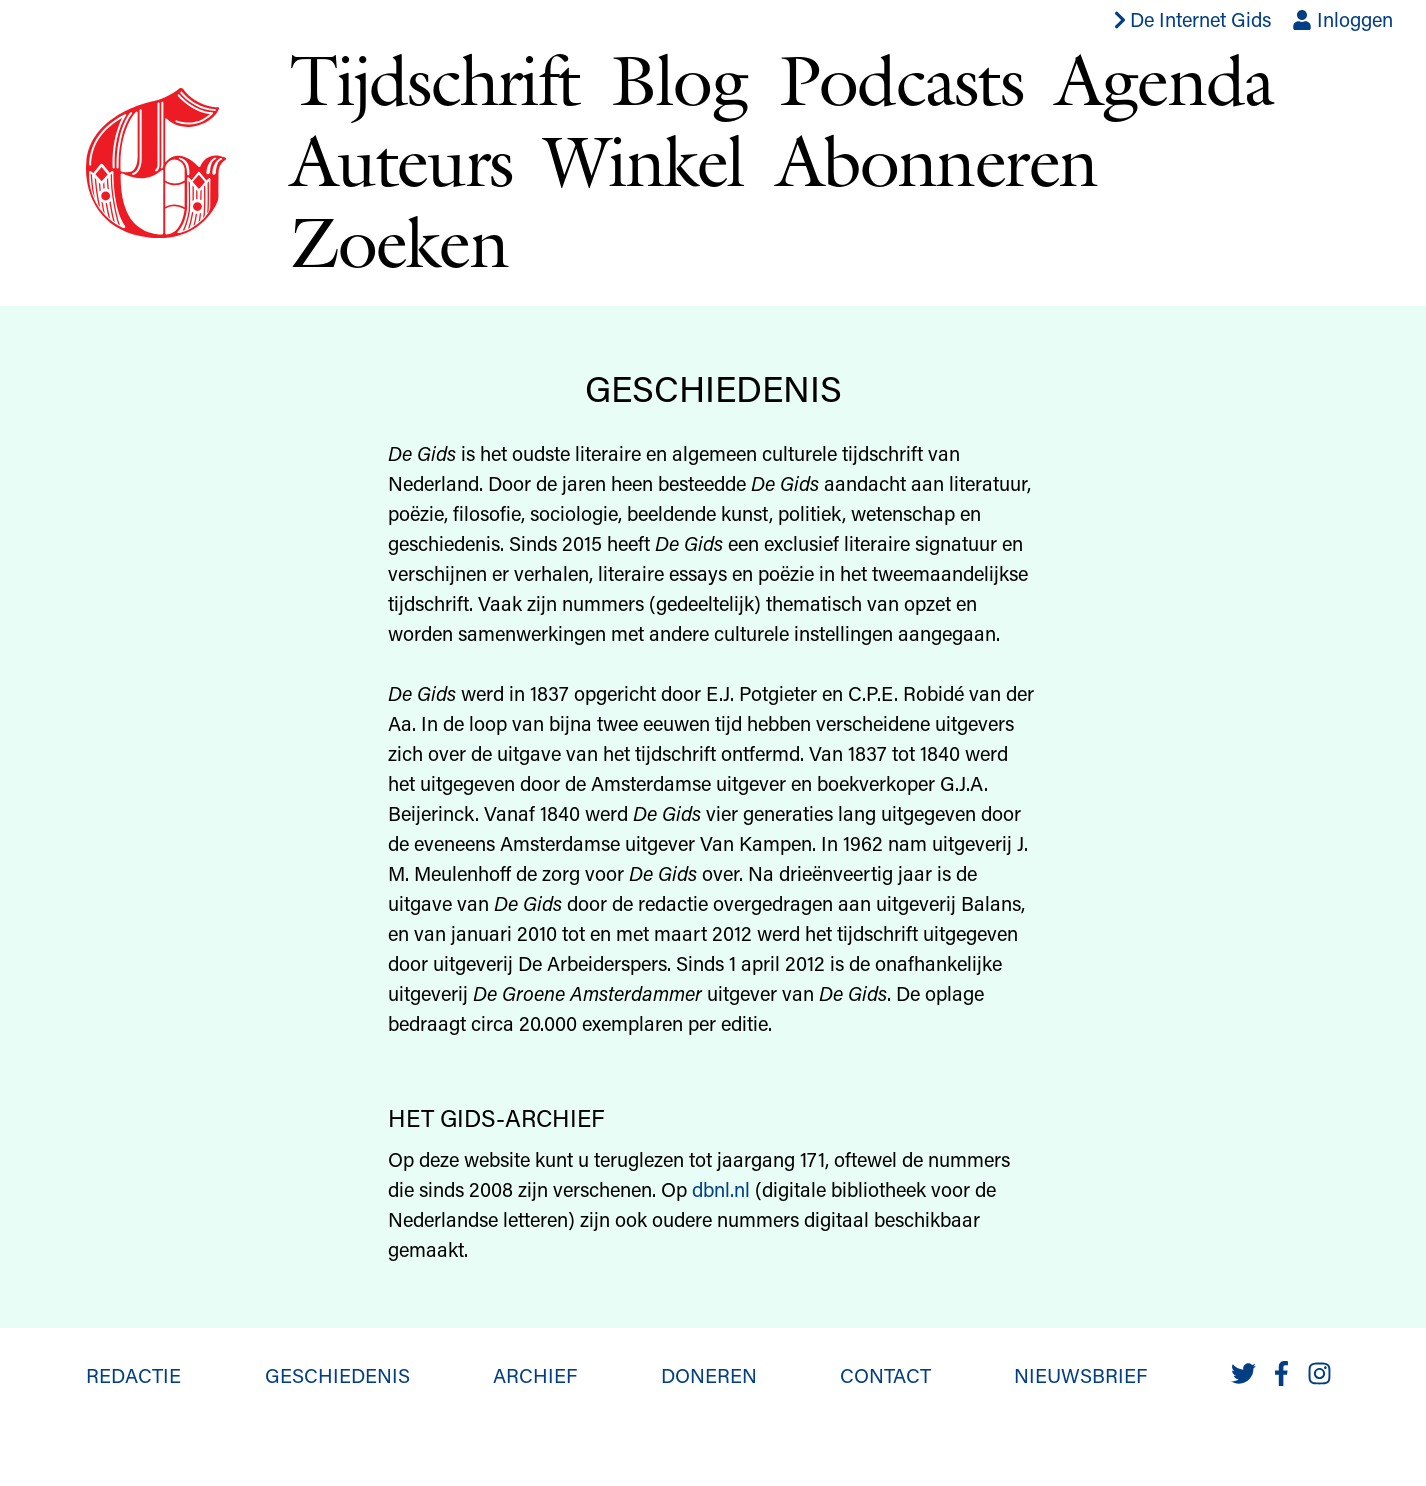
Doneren (709, 1375)
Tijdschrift (434, 79)
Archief (535, 1375)
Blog (679, 79)
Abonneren (937, 160)
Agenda (1164, 79)
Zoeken (398, 241)
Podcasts (901, 79)
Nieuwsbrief (1080, 1375)
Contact (885, 1375)
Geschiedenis (337, 1375)
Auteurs (401, 160)
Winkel (643, 160)
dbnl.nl (721, 1189)
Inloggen (1342, 19)
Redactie (133, 1375)
